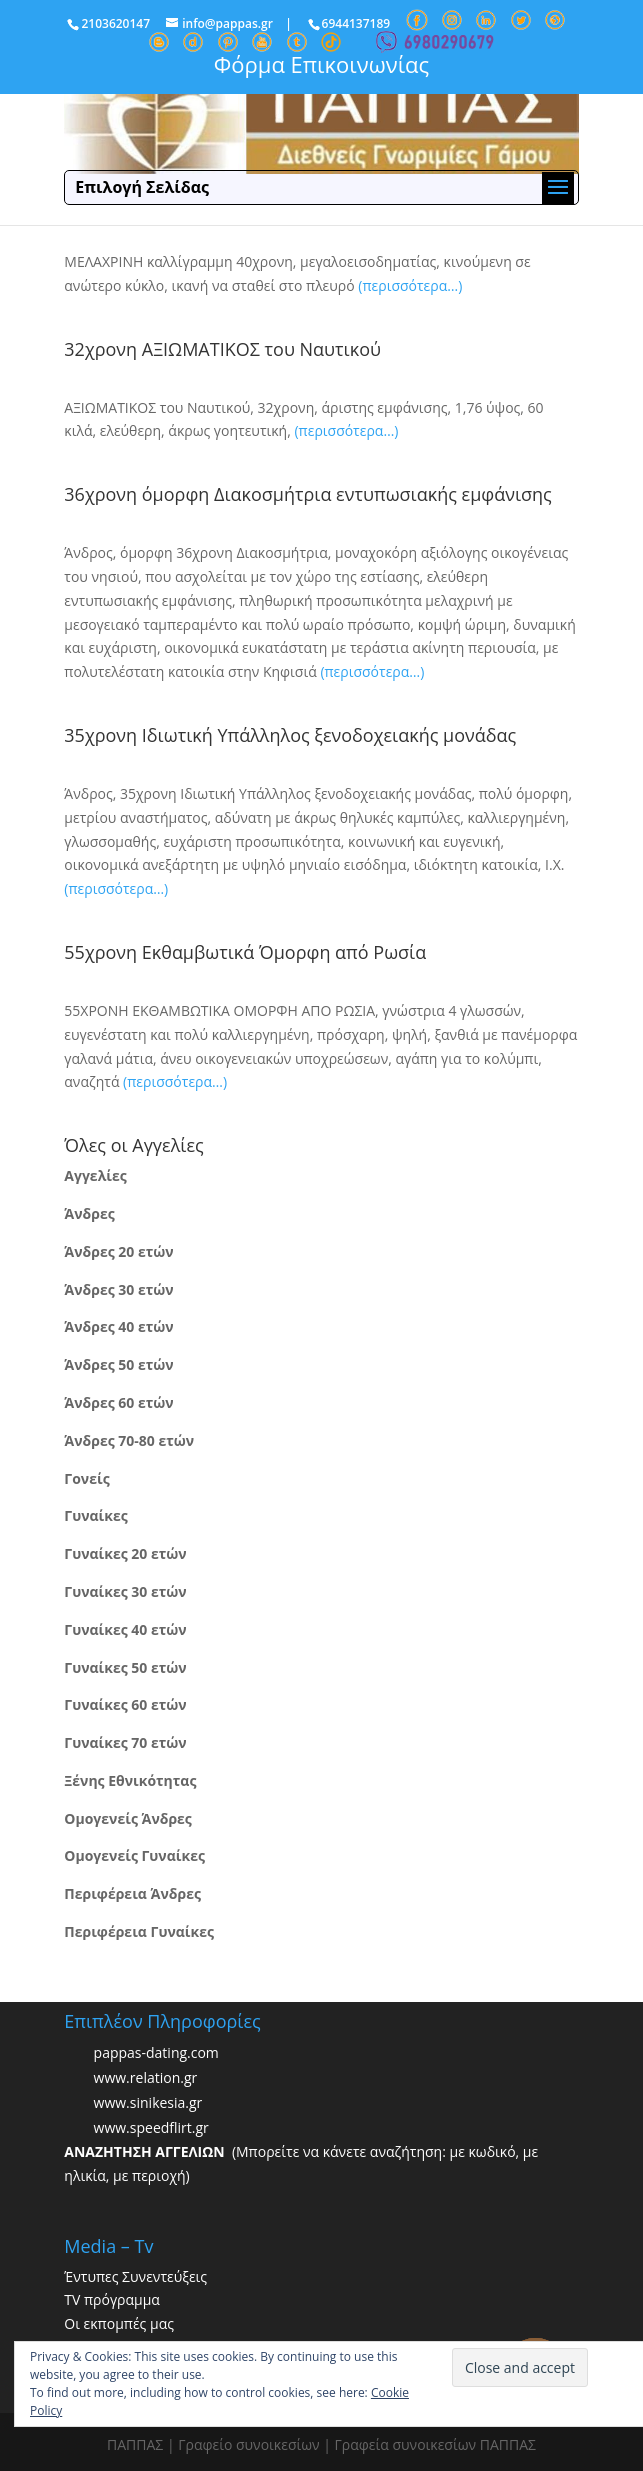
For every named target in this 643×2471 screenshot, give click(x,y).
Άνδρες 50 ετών (118, 1364)
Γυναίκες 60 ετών (125, 1704)
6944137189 (356, 23)
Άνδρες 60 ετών (118, 1402)
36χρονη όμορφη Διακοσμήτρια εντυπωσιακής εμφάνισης (307, 494)
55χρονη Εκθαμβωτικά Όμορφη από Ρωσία (245, 952)
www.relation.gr (146, 2077)
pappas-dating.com (156, 2052)
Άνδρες (89, 1213)
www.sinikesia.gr (148, 2102)
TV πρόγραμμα (112, 2299)
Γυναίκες (95, 1515)
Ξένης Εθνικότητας (130, 1780)
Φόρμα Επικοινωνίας (321, 64)
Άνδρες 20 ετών (118, 1251)
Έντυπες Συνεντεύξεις (135, 2276)
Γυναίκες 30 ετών (125, 1591)
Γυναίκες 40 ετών (125, 1629)
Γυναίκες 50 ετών (125, 1667)
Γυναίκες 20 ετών (125, 1553)
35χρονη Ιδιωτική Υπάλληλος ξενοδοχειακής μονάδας (290, 735)
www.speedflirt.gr (151, 2127)
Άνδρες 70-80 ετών (129, 1440)
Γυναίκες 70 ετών (125, 1742)
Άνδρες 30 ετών (118, 1289)
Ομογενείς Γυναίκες (134, 1855)
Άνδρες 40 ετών (118, 1326)
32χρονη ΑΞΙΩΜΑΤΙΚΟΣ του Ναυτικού (222, 349)
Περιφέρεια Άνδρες (132, 1893)
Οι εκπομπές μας (119, 2323)
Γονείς (86, 1478)
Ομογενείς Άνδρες (128, 1818)
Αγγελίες (95, 1175)
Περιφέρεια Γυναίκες (139, 1931)
